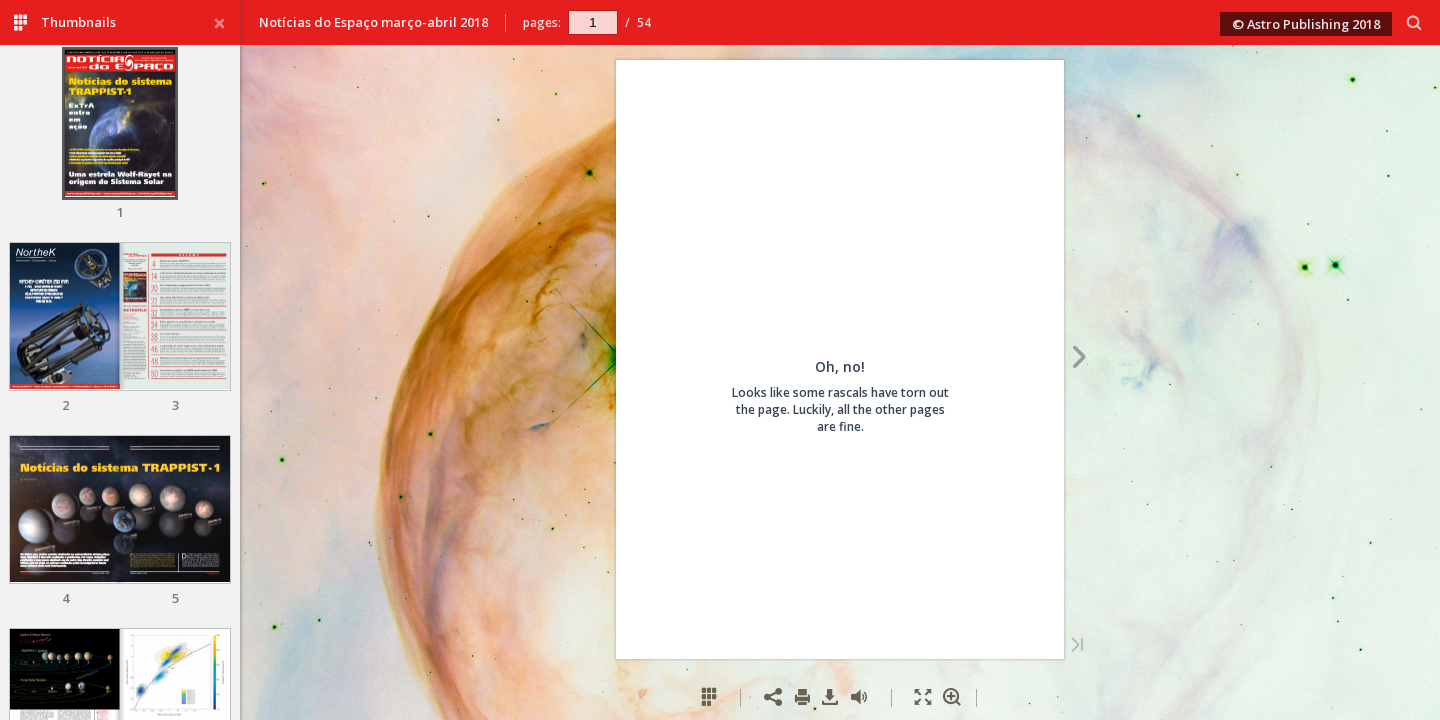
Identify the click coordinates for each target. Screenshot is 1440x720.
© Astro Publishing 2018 (1306, 24)
